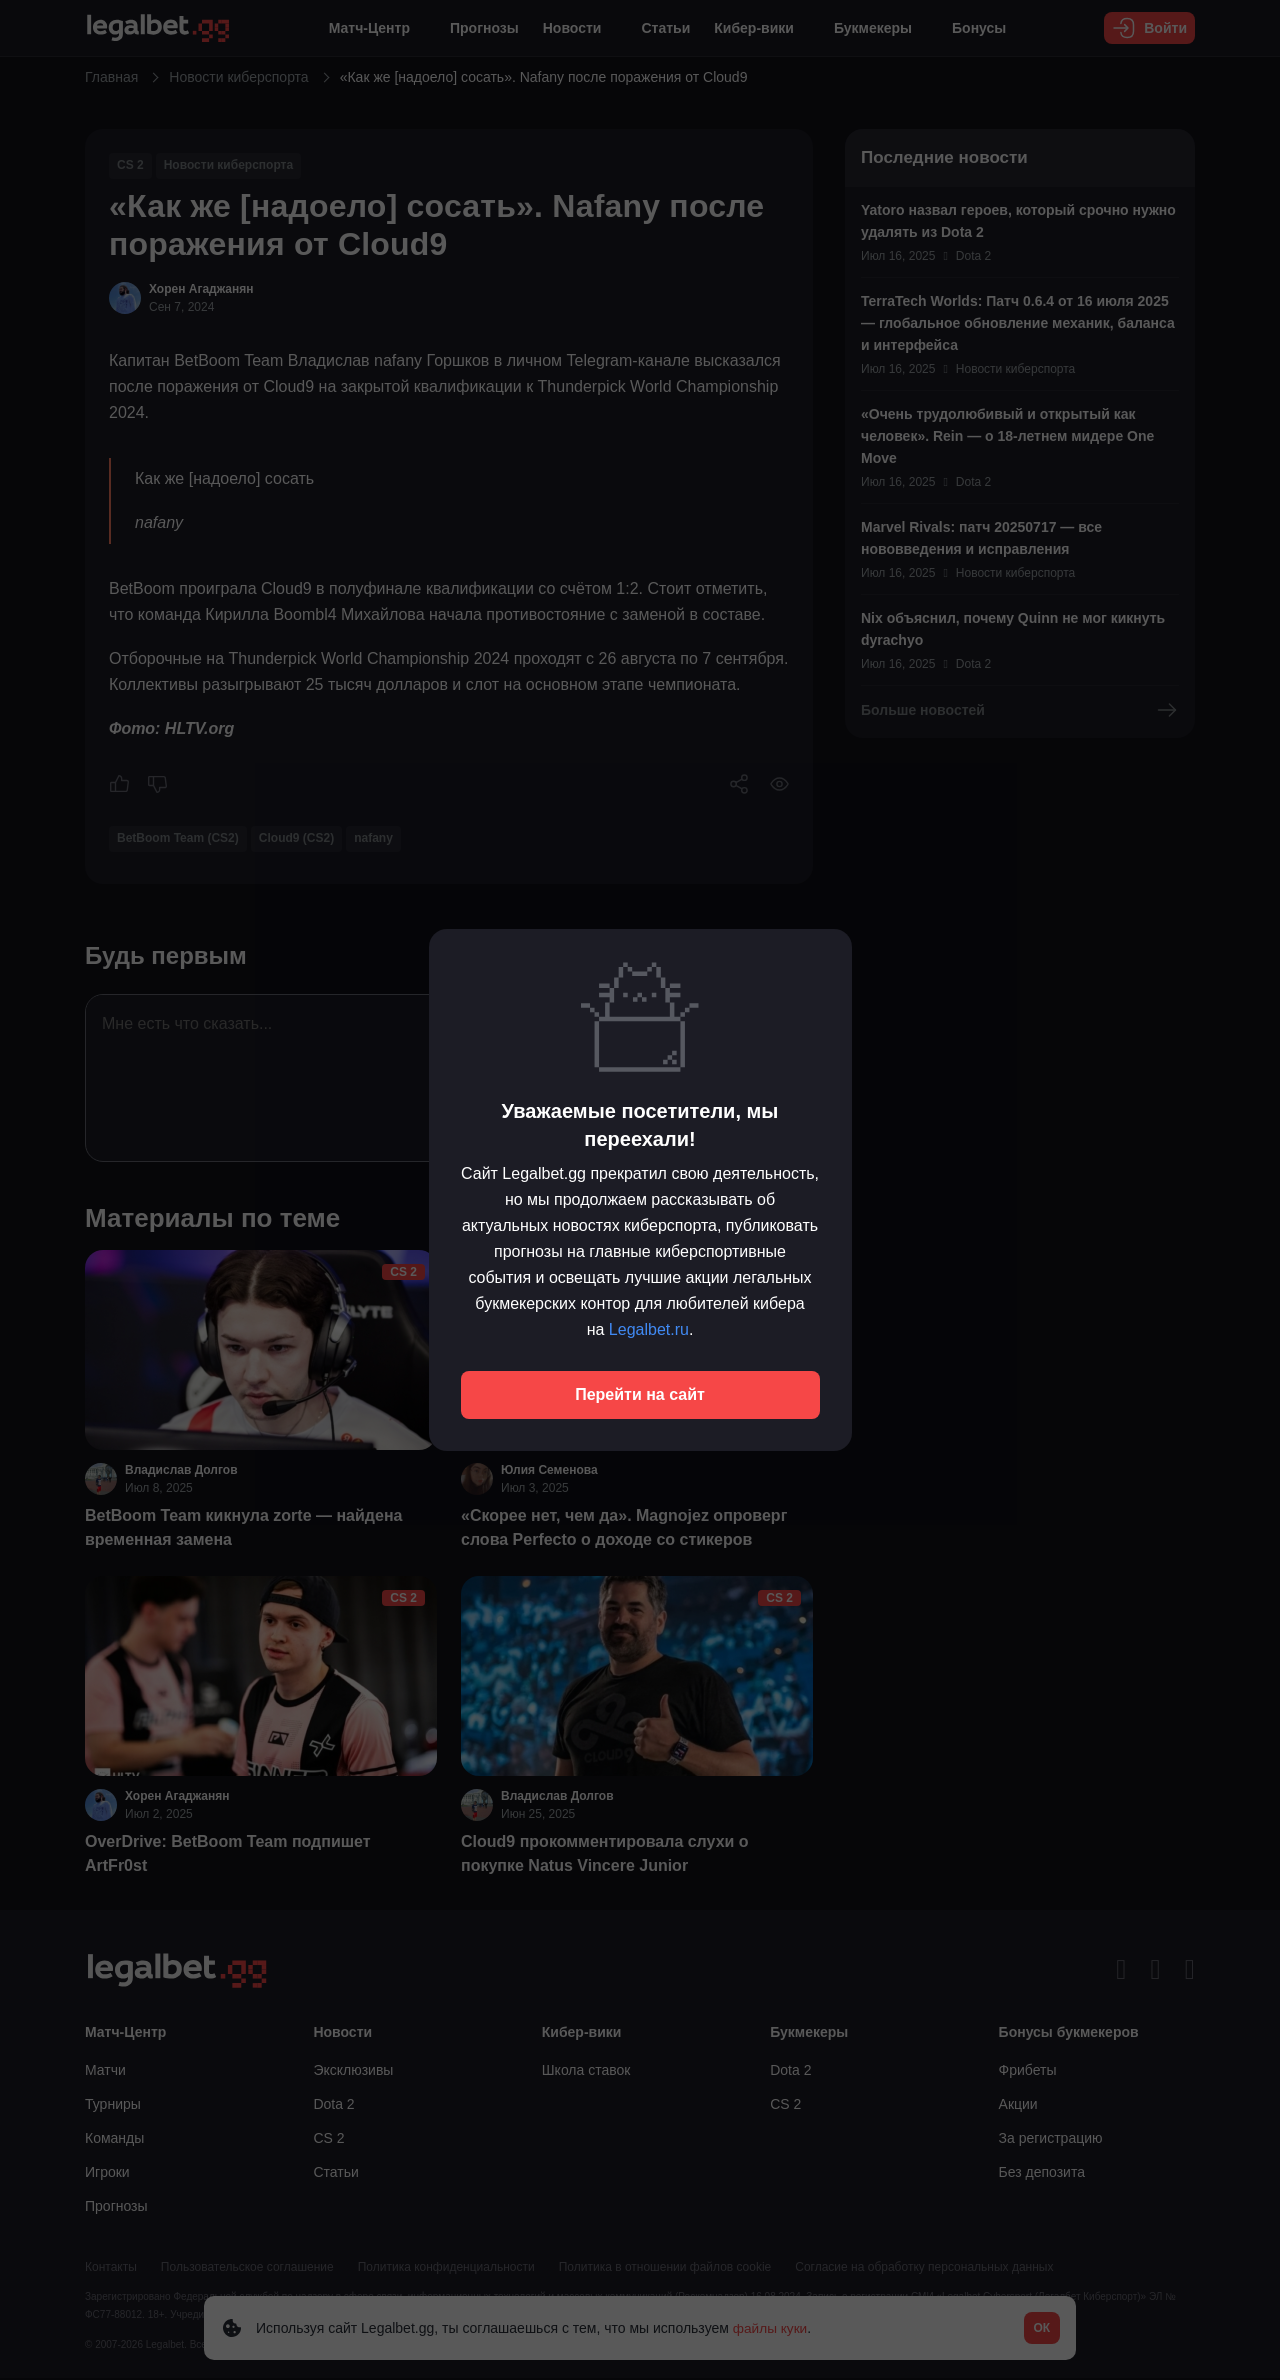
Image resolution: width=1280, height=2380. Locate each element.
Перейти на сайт (640, 1394)
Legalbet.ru (649, 1329)
